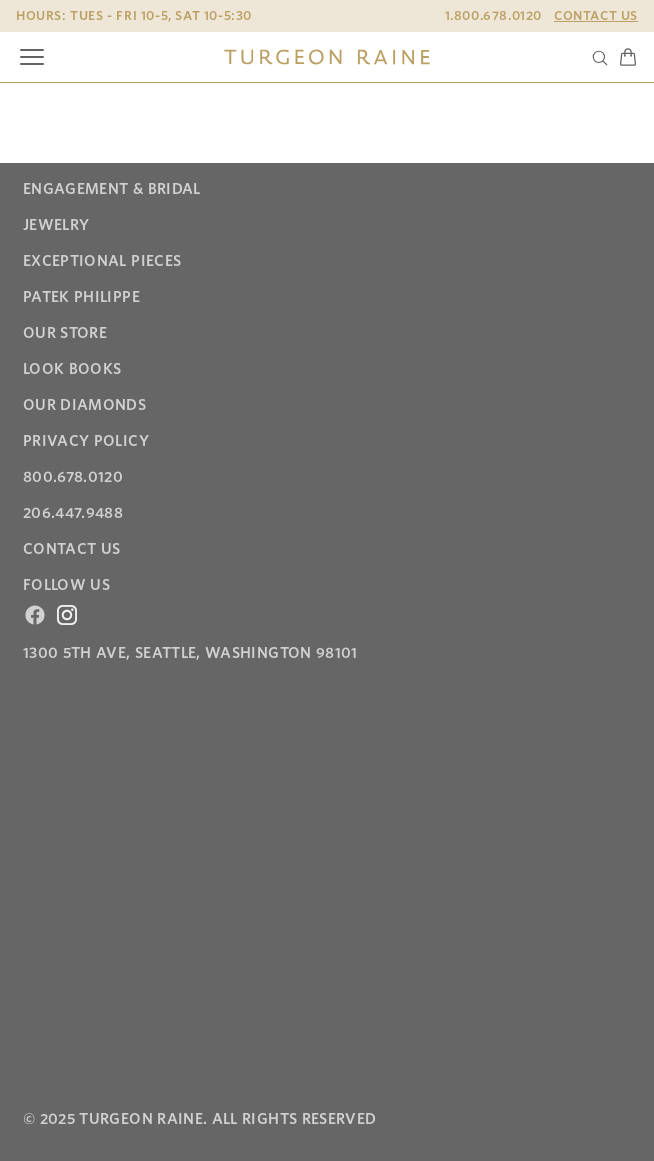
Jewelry (56, 225)
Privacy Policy (86, 441)
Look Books (72, 369)
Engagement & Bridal (112, 189)
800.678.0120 (73, 477)
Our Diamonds (84, 405)
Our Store (65, 333)
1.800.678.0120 (493, 15)
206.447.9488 (73, 513)
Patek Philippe (81, 297)
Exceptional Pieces (102, 261)
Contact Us (596, 15)
